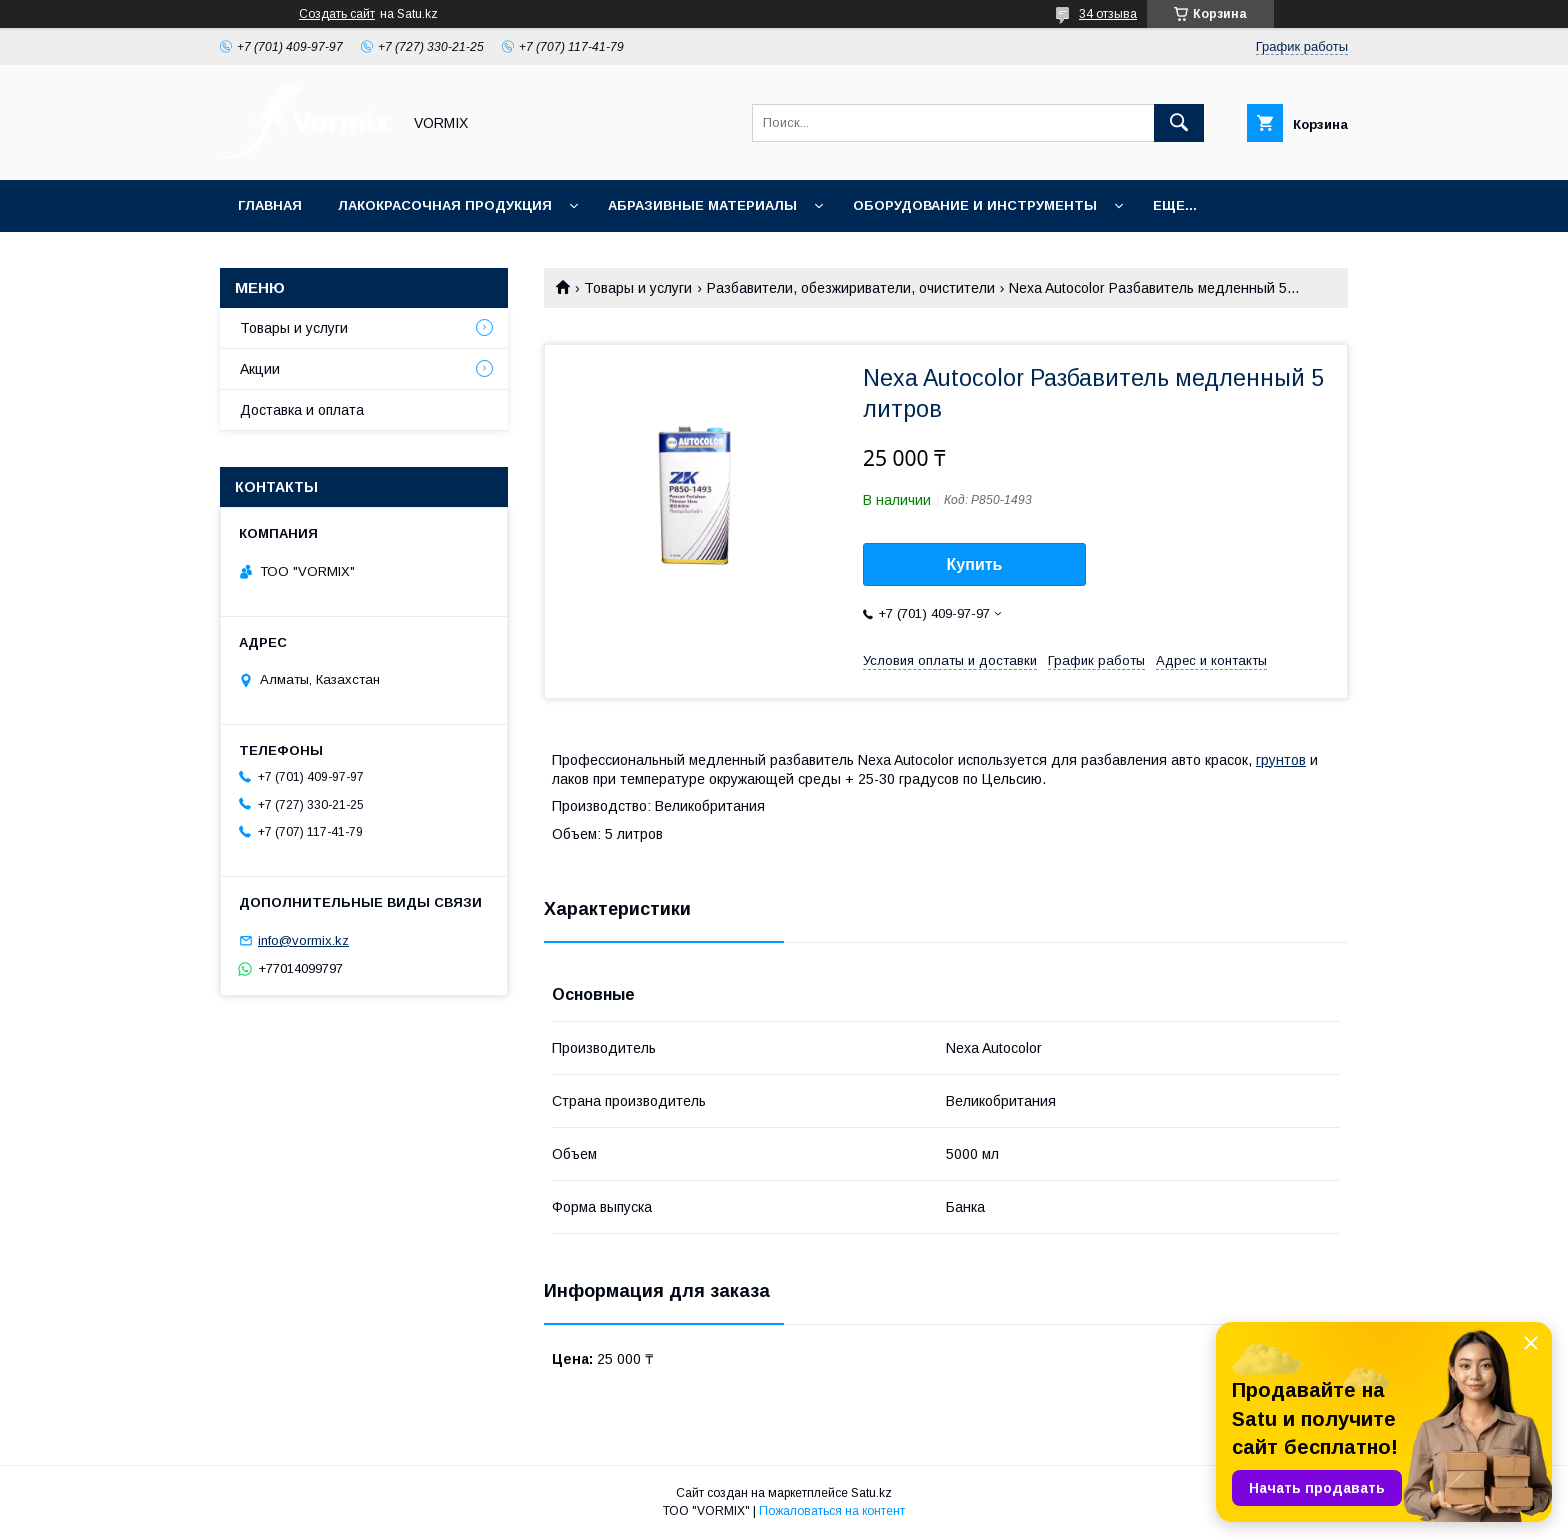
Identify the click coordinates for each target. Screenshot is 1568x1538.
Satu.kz (871, 1493)
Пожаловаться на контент (832, 1511)
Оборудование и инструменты (975, 205)
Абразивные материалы (702, 205)
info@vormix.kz (303, 940)
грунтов (1281, 760)
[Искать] (1179, 123)
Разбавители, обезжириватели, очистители (851, 288)
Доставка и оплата (302, 410)
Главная (270, 205)
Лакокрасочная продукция (445, 205)
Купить (975, 564)
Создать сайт (337, 14)
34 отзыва (1108, 14)
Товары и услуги (638, 288)
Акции (260, 369)
